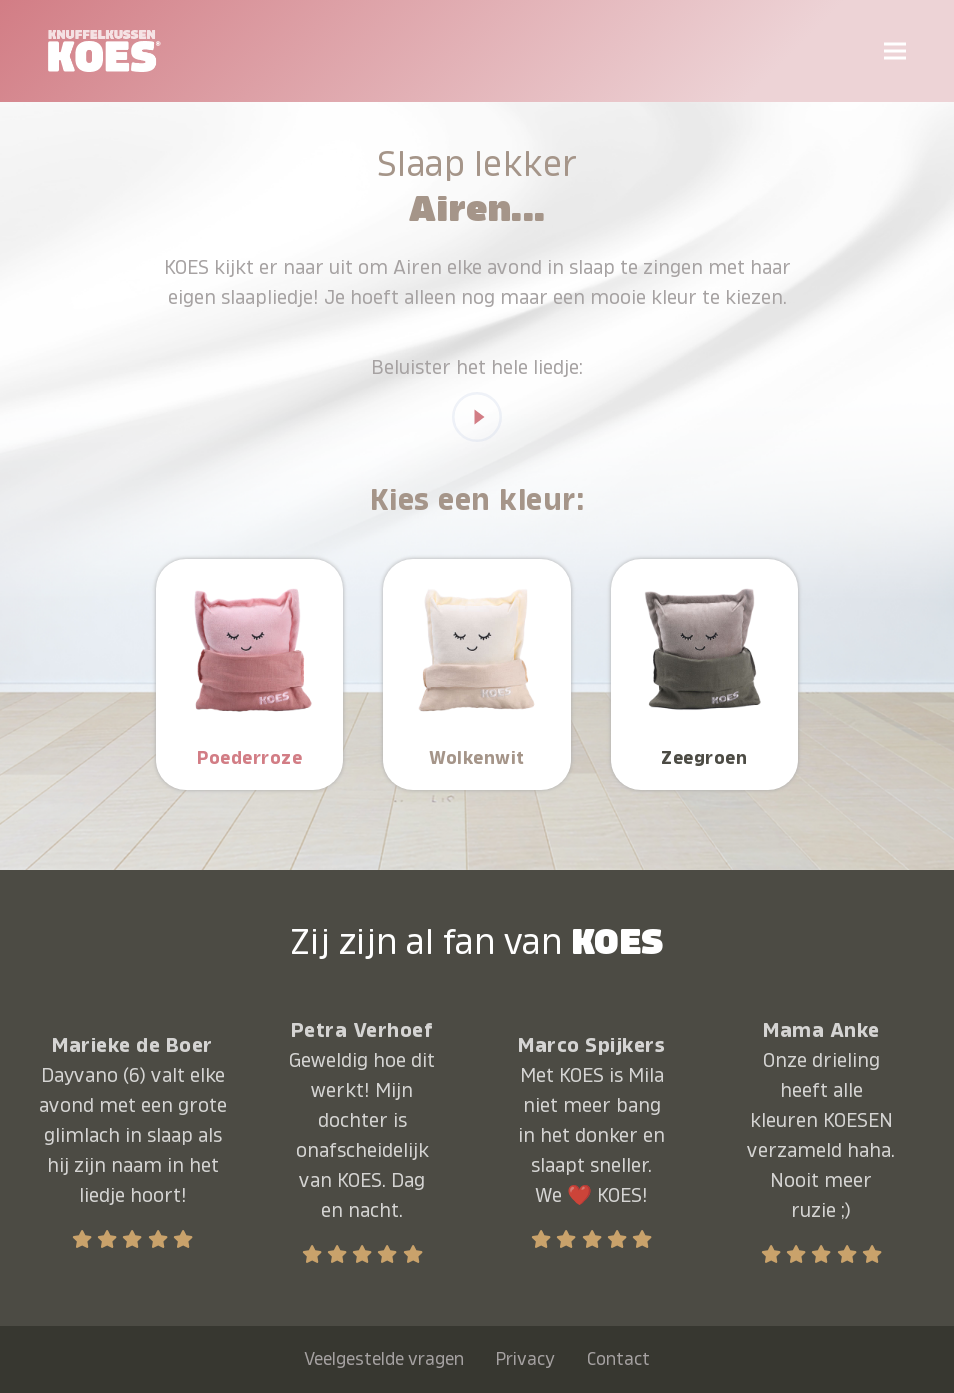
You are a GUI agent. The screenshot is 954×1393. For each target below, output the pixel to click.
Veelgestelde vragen (384, 1359)
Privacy (525, 1359)
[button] (895, 50)
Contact (618, 1359)
